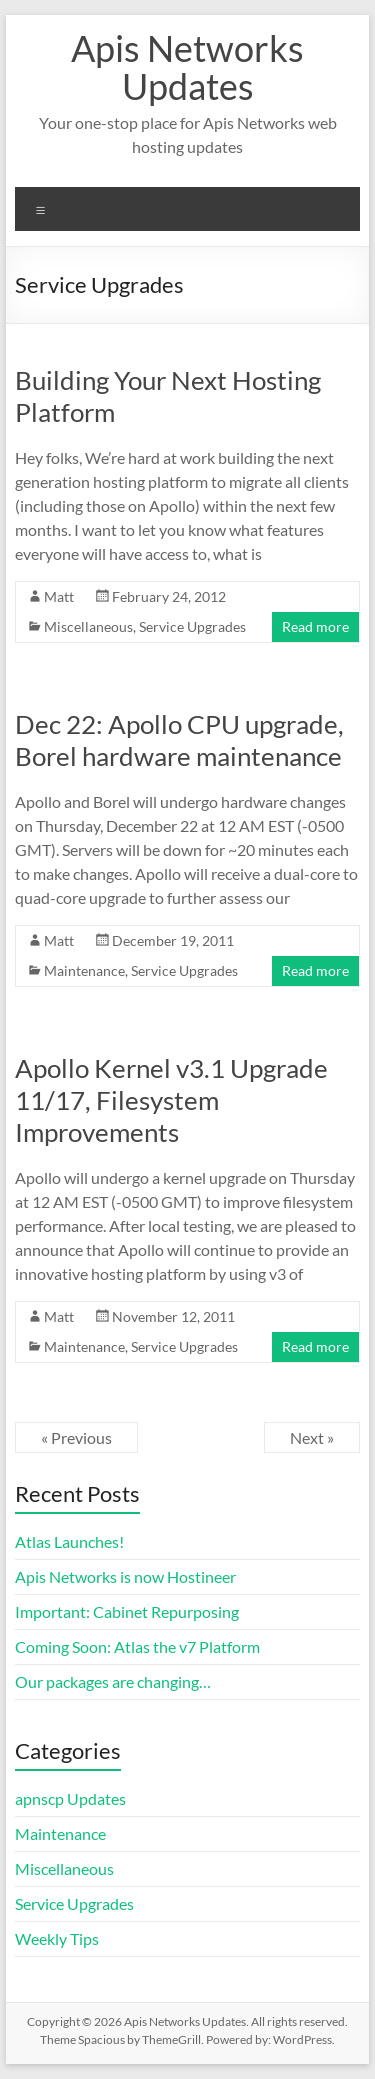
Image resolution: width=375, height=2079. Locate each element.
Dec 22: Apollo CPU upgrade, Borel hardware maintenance (179, 740)
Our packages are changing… (113, 1681)
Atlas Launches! (69, 1541)
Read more (315, 626)
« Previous (76, 1437)
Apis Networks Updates (187, 67)
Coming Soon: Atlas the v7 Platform (137, 1646)
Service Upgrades (192, 626)
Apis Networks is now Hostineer (125, 1576)
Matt (59, 596)
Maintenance (84, 970)
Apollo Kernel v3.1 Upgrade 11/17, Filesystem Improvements (171, 1100)
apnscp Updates (70, 1798)
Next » (312, 1437)
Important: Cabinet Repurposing (127, 1611)
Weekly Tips (57, 1938)
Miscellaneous (88, 626)
